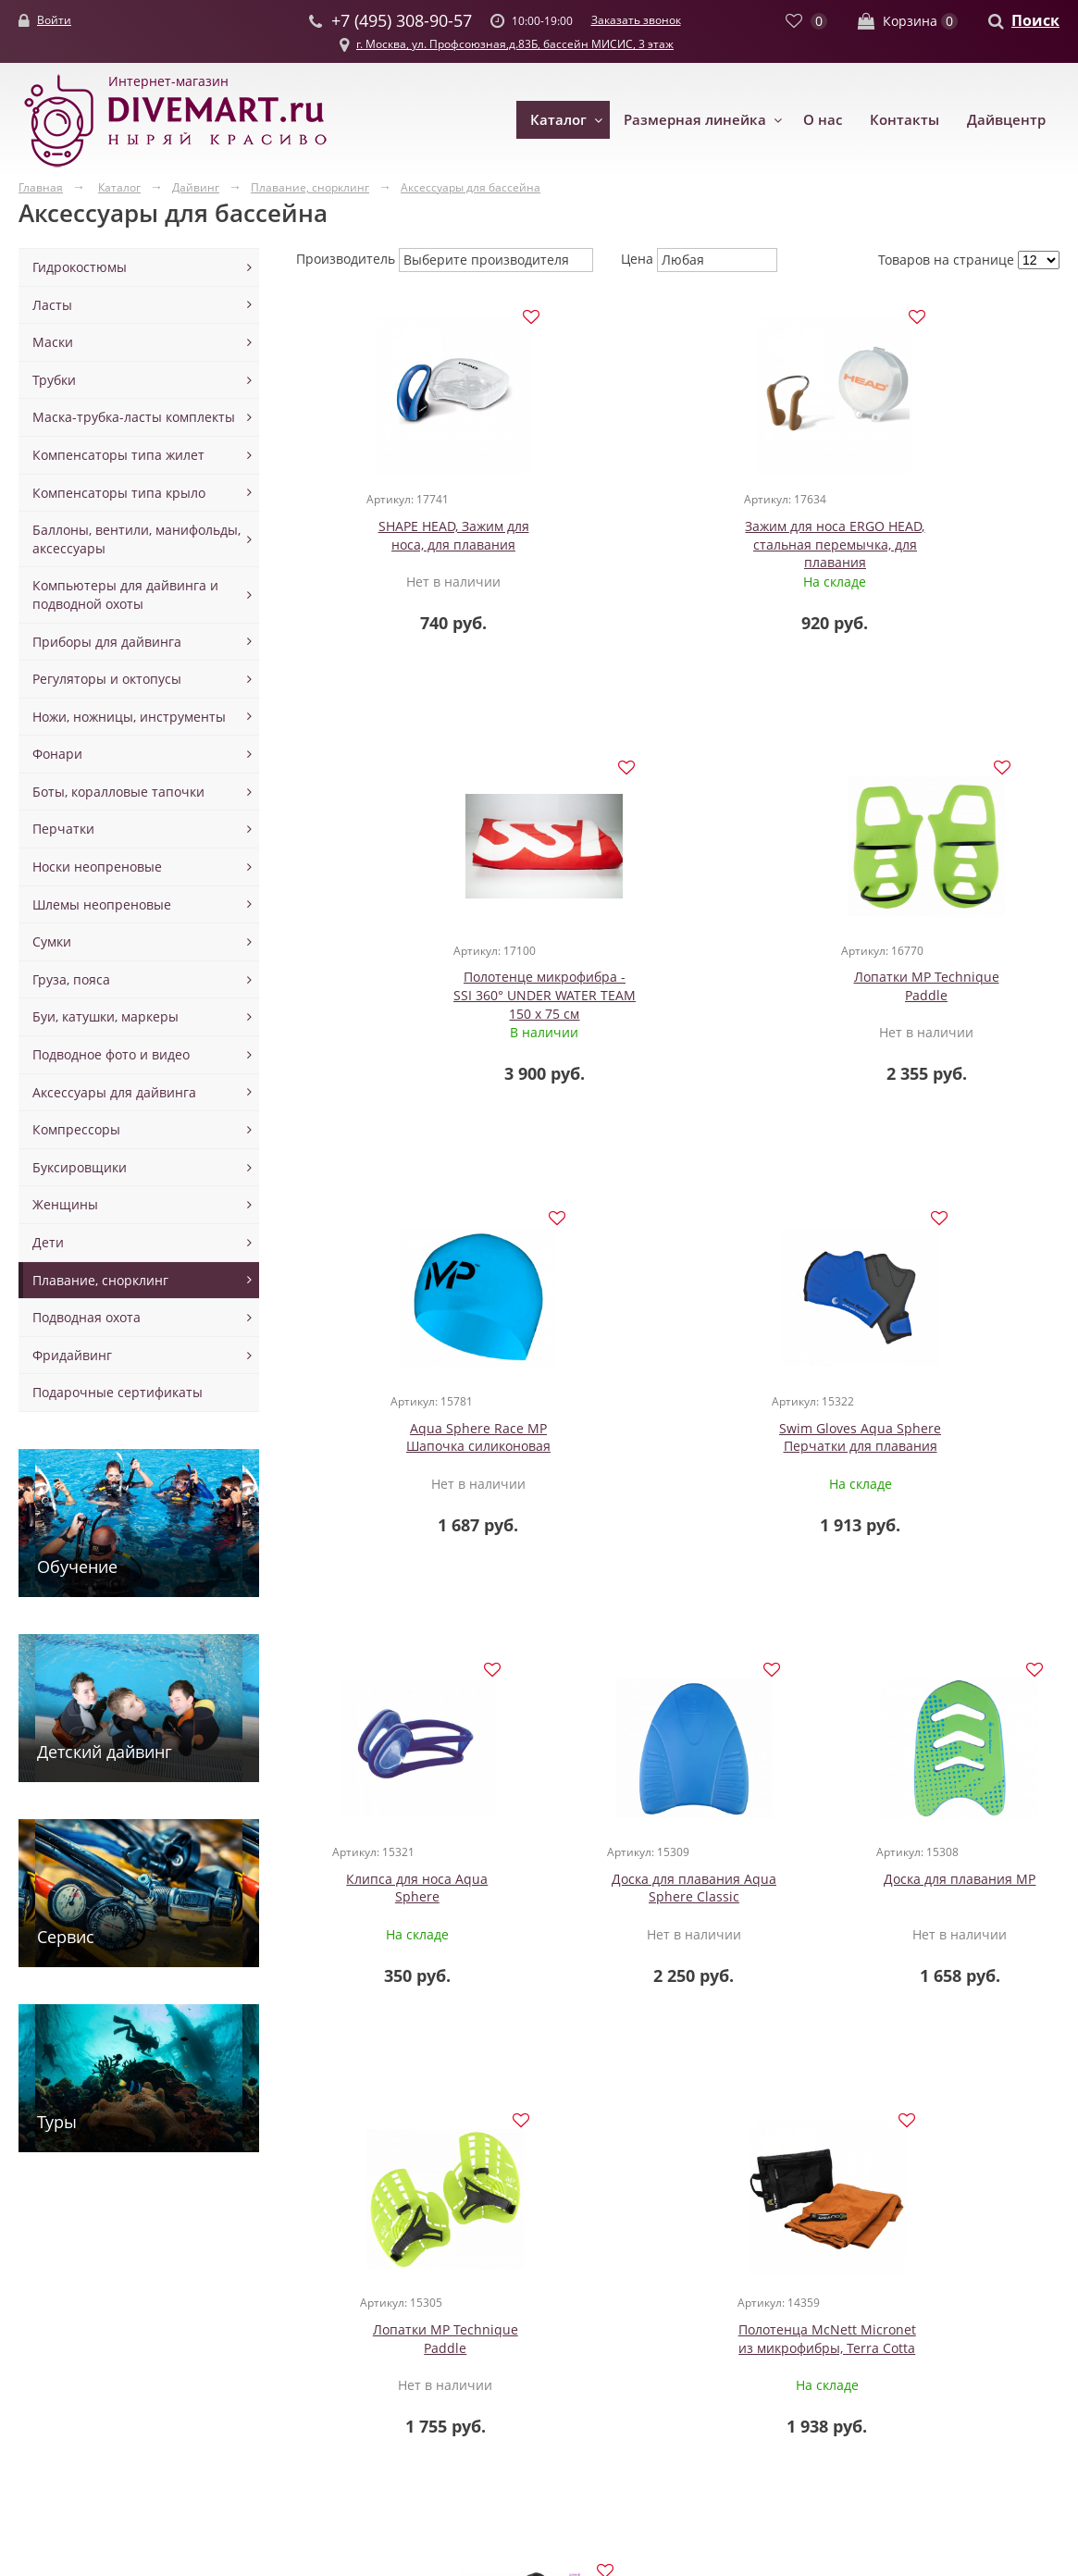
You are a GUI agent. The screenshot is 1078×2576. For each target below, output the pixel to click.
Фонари (57, 753)
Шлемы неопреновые (101, 904)
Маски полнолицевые (284, 2381)
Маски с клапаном (273, 2363)
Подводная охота (86, 1317)
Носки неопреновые (97, 866)
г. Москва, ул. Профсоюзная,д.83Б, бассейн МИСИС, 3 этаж (515, 44)
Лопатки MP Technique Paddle (423, 989)
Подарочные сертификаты (117, 1392)
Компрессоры (76, 1129)
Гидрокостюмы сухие (85, 2344)
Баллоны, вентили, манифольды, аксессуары (136, 539)
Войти (54, 20)
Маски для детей (268, 2308)
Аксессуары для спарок (476, 2326)
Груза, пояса (71, 979)
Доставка (654, 2344)
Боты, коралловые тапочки (118, 791)
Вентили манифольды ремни (495, 2308)
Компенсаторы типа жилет (118, 455)
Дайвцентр (1006, 119)
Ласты (52, 305)
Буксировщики (79, 1167)
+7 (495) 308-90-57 (797, 2363)
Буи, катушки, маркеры (105, 1016)
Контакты (904, 119)
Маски (52, 342)
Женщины (65, 1204)
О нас (822, 119)
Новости (651, 2308)
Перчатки (63, 828)
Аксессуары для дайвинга (114, 1092)
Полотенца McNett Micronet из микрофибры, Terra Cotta (630, 1901)
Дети (48, 1242)
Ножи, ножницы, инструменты (129, 716)
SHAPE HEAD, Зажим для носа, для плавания (423, 537)
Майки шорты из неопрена (73, 2408)
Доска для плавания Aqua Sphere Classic (678, 1441)
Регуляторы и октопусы (106, 678)
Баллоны (430, 2290)
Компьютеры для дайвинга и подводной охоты (125, 594)
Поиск (1035, 20)
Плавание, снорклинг (100, 1280)
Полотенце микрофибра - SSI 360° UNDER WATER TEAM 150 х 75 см (932, 546)
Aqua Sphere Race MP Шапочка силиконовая (678, 989)
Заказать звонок (636, 20)
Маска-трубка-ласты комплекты (133, 417)
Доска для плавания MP (933, 1432)
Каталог (558, 119)
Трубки (54, 380)
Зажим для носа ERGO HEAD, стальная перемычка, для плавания (678, 555)
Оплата (648, 2363)
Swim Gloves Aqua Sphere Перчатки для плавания (932, 989)
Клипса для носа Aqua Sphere (423, 1441)
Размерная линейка (695, 119)
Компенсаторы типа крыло (118, 493)
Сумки (51, 941)
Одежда (43, 2290)
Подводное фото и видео (111, 1054)
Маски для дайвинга (280, 2290)
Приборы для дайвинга (106, 641)
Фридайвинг (72, 1355)
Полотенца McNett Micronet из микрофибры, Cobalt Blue (853, 1901)
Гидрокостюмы (79, 267)
